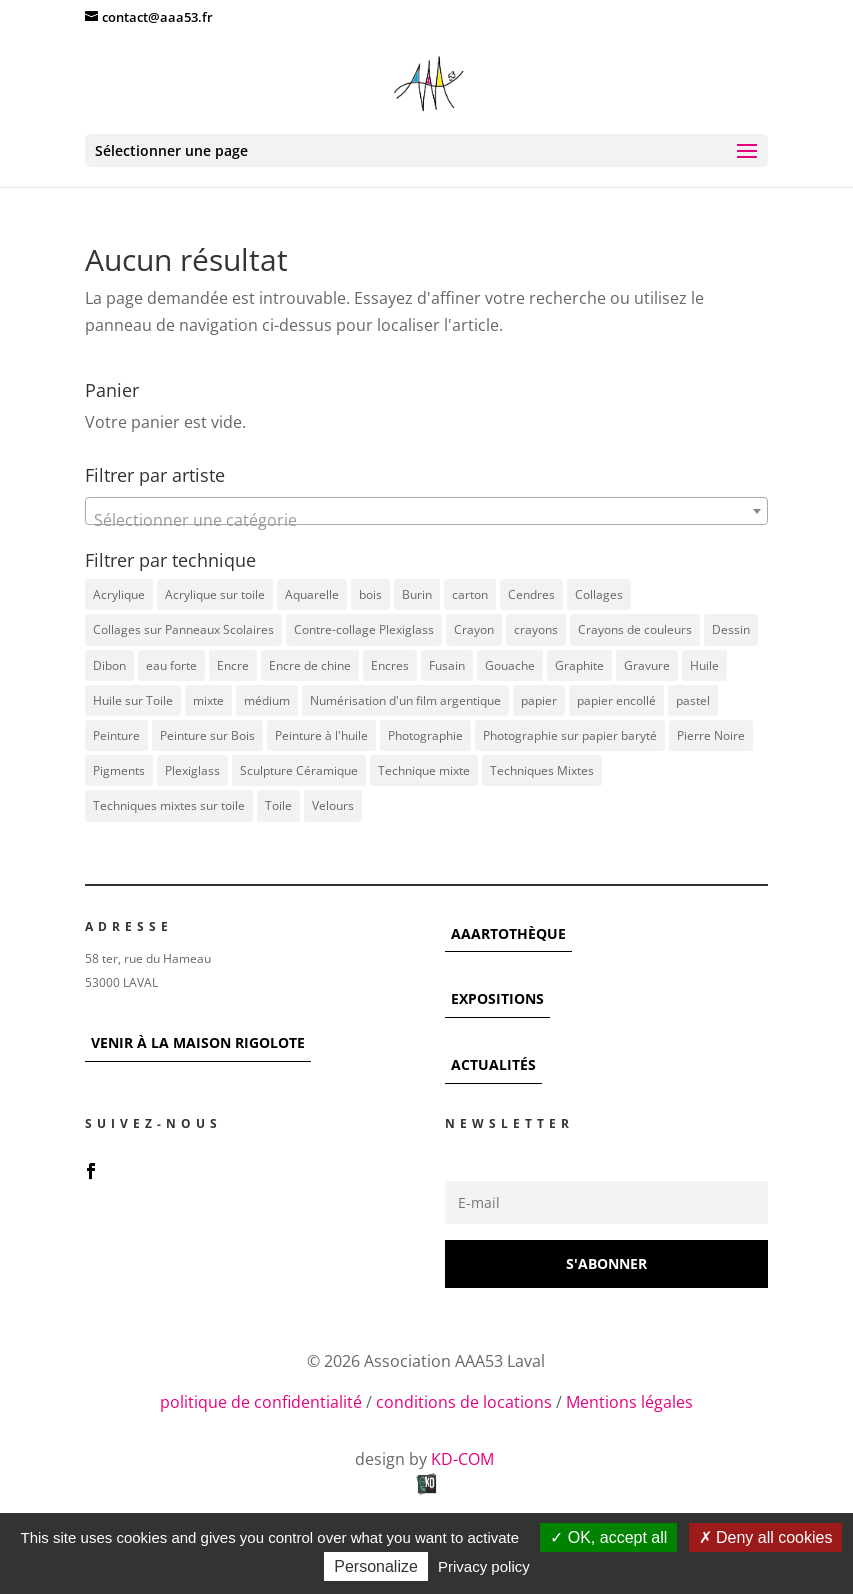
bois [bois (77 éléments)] (370, 594)
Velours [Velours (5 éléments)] (333, 805)
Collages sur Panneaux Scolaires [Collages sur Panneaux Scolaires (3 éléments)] (183, 629)
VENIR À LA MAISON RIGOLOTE (198, 1042)
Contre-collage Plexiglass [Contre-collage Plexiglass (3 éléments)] (364, 629)
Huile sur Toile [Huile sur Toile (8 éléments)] (133, 700)
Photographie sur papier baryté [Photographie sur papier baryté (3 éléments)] (570, 735)
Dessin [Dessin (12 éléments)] (731, 629)
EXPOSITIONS (497, 998)
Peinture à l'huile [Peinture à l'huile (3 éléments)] (321, 735)
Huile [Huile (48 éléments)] (704, 665)
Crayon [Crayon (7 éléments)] (474, 629)
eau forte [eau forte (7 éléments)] (171, 665)
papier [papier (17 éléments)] (539, 700)
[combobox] (426, 511)
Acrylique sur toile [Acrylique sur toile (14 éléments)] (215, 594)
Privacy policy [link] (484, 1566)
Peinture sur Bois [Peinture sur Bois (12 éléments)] (207, 735)
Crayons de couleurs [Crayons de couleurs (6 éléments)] (635, 629)
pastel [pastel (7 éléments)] (693, 700)
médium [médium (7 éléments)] (267, 700)
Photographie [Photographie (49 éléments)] (425, 735)
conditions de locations (464, 1402)
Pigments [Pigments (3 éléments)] (119, 770)
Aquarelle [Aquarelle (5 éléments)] (312, 594)
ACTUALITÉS (493, 1064)
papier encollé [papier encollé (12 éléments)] (616, 700)
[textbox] (426, 520)
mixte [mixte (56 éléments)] (208, 700)
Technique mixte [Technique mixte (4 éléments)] (424, 770)
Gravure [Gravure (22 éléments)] (647, 665)
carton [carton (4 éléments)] (470, 594)
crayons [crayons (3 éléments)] (536, 629)
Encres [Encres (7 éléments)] (390, 665)
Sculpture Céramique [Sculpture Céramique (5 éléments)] (299, 770)
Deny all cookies (766, 1537)
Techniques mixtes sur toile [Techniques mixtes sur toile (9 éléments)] (169, 805)
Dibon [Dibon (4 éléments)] (109, 665)
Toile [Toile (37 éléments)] (278, 805)
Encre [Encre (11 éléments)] (233, 665)
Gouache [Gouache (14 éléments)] (510, 665)
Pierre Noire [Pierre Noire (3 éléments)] (711, 735)
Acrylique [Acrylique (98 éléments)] (119, 594)
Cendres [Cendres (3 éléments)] (531, 594)
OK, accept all (608, 1537)
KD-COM (464, 1459)
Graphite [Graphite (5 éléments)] (579, 665)
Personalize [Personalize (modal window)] (376, 1566)
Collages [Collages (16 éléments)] (599, 594)
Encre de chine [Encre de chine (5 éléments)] (310, 665)
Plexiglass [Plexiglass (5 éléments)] (192, 770)
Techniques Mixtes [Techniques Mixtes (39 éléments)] (542, 770)
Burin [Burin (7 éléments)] (417, 594)
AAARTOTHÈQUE (508, 933)
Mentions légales (629, 1402)
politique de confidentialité (261, 1402)
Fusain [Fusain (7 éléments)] (447, 665)
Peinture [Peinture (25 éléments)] (116, 735)
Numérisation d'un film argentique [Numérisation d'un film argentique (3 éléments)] (405, 700)
